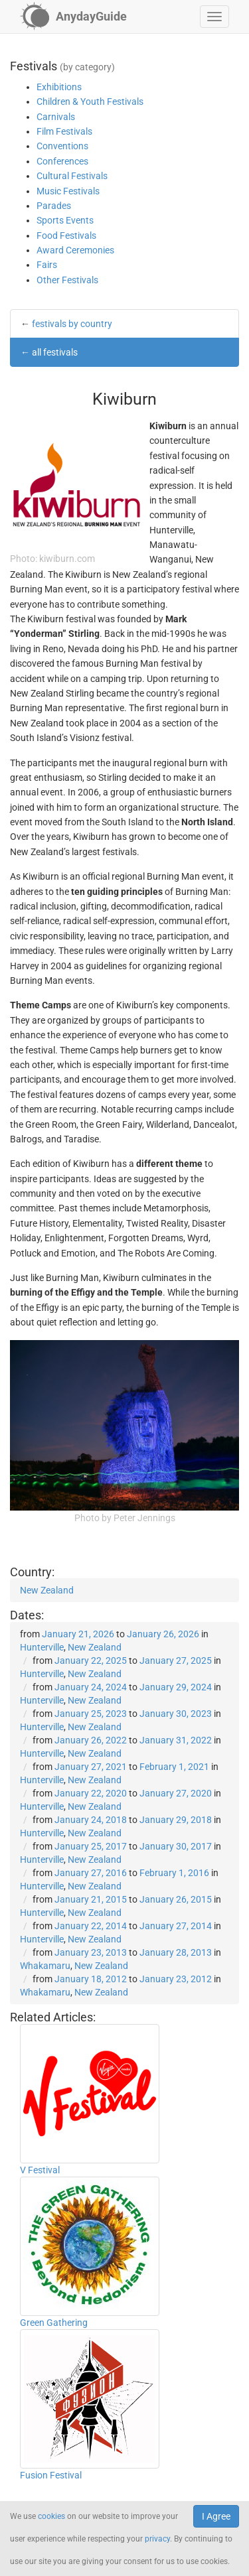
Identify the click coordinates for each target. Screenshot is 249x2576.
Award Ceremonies (75, 250)
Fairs (47, 264)
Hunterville (42, 1647)
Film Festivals (64, 131)
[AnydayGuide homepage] (73, 16)
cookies (51, 2516)
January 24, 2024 (90, 1687)
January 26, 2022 (90, 1740)
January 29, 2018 (175, 1819)
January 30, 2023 (175, 1713)
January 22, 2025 (90, 1660)
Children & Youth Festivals (90, 101)
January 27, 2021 (90, 1766)
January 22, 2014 (90, 1926)
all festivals (55, 352)
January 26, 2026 (163, 1634)
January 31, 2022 (175, 1740)
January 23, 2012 (175, 1979)
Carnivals (56, 116)
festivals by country (72, 323)
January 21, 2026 (78, 1634)
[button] (214, 16)
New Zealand (47, 1590)
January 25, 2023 (90, 1713)
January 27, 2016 (90, 1872)
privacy (157, 2538)
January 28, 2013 (175, 1952)
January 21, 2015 (90, 1899)
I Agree (216, 2516)
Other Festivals (67, 280)
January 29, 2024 (175, 1687)
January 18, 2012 (90, 1979)
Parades (54, 205)
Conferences (62, 161)
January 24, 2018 (90, 1819)
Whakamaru (45, 1965)
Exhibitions (59, 87)
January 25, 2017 (90, 1846)
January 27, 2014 (175, 1926)
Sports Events (65, 220)
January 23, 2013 (90, 1952)
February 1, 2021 (174, 1766)
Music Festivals (68, 191)
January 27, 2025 (175, 1660)
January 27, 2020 (175, 1793)
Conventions (62, 146)
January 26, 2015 (175, 1899)
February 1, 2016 (174, 1872)
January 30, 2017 (175, 1846)
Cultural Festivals (72, 175)
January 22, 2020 (90, 1793)
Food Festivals (66, 235)
